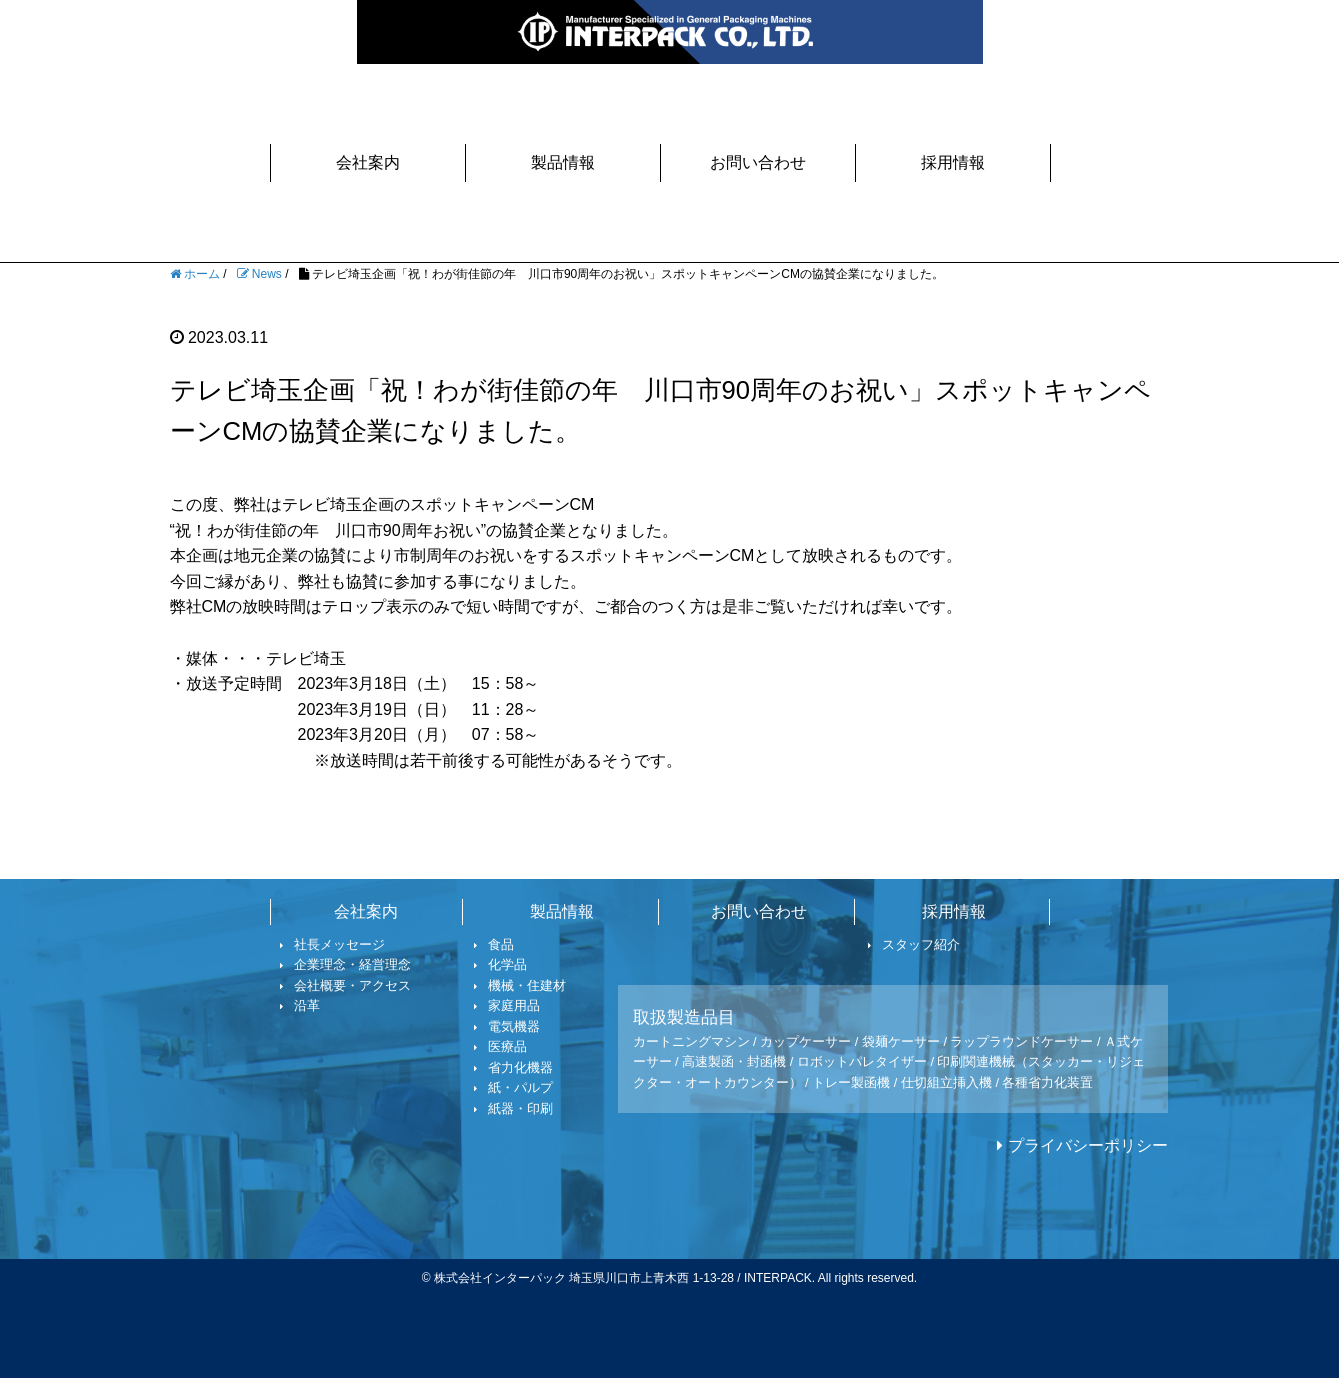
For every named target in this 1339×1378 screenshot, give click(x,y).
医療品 (501, 1046)
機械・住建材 (520, 985)
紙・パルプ (514, 1087)
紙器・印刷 (514, 1108)
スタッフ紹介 (914, 944)
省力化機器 (514, 1067)
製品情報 (563, 162)
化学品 (501, 964)
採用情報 (953, 162)
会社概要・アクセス (346, 985)
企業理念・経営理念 (346, 964)
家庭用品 (507, 1005)
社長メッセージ (333, 944)
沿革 (300, 1005)
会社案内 (368, 162)
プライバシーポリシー (1088, 1145)
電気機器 (507, 1026)
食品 (494, 944)
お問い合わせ (758, 162)
